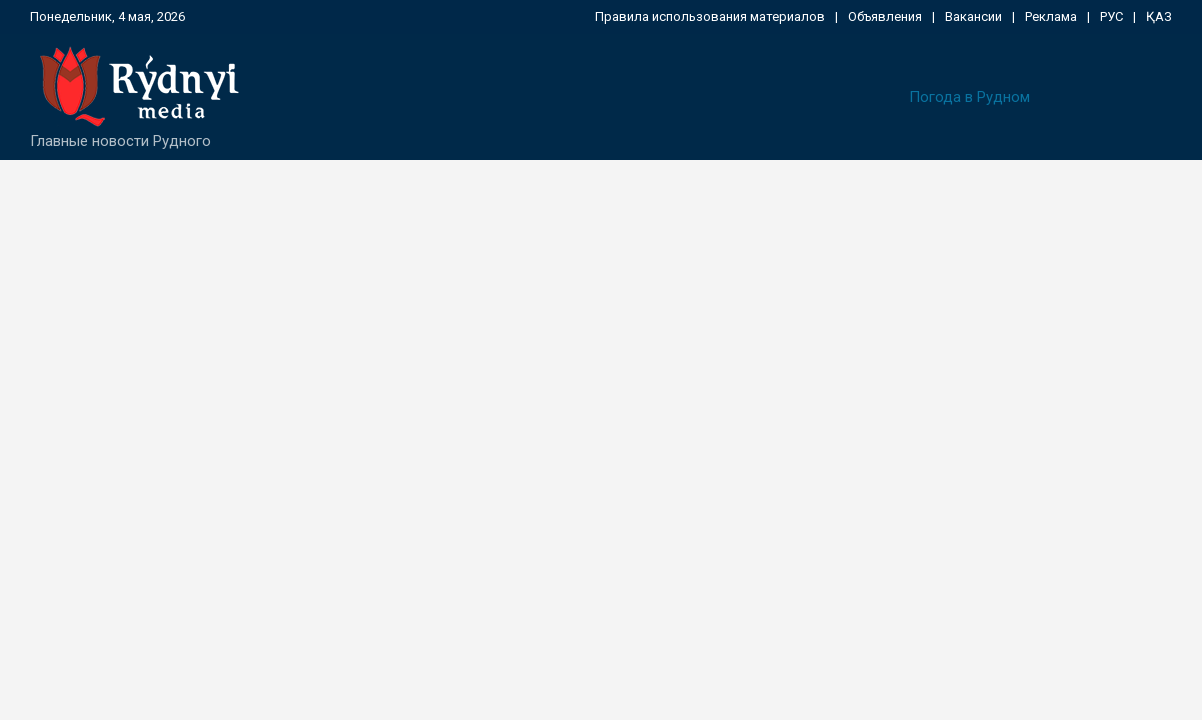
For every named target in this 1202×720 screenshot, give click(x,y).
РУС (1111, 16)
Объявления (885, 16)
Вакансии (973, 16)
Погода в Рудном (969, 97)
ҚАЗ (1159, 16)
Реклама (1051, 16)
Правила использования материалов (710, 16)
